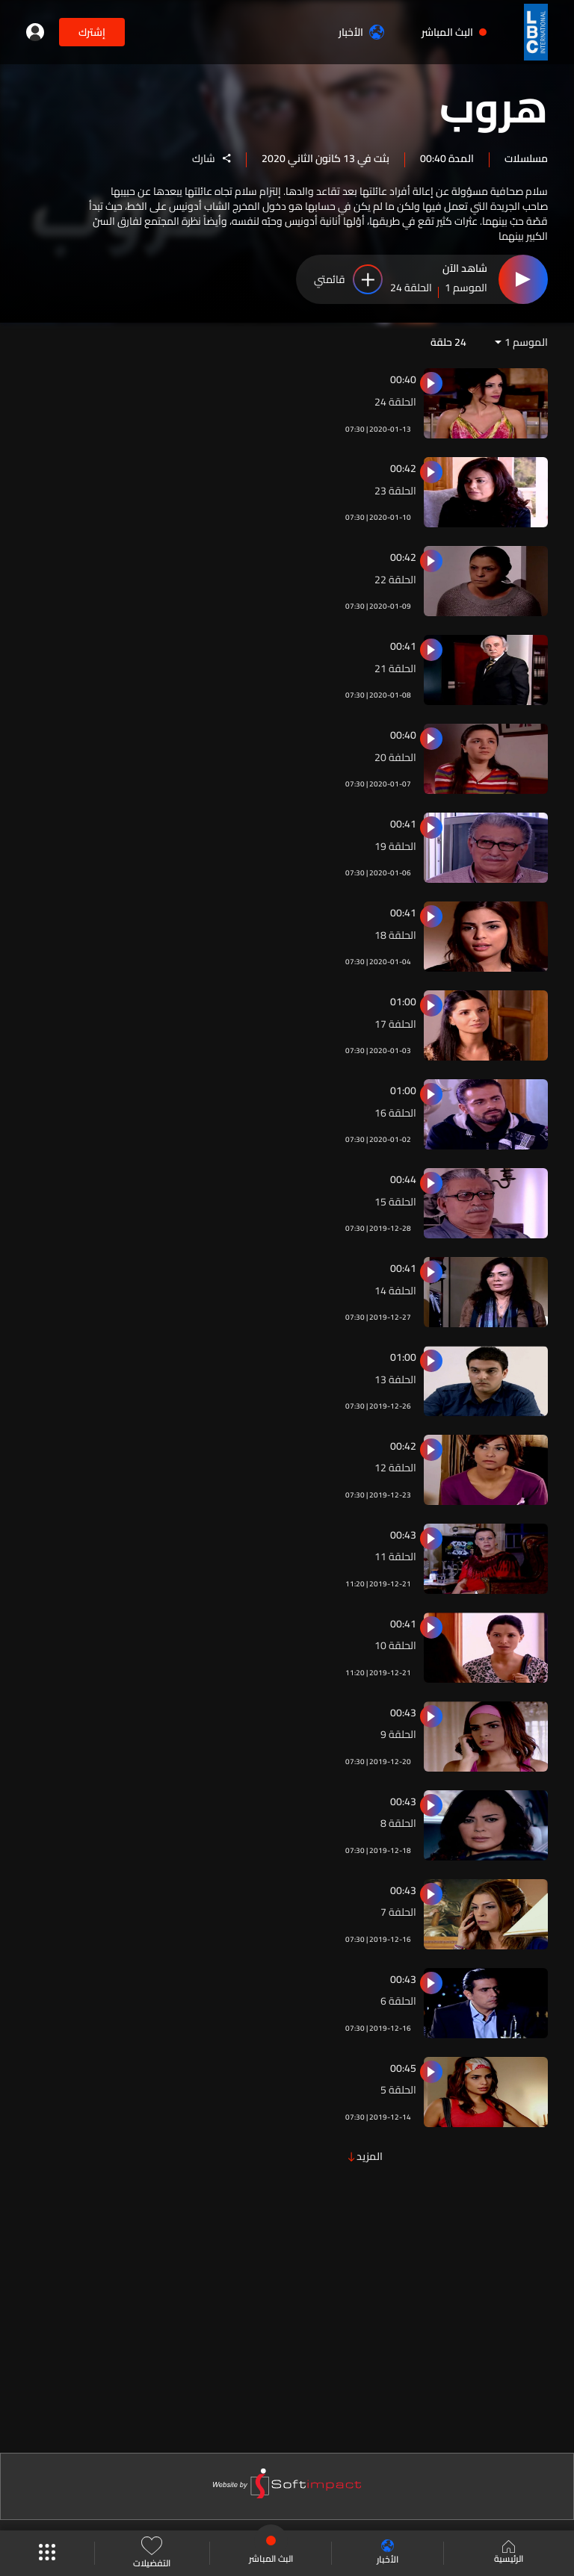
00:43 (403, 1535)
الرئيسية (508, 2553)
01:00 (403, 1001)
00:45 (403, 2068)
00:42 (403, 468)
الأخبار (361, 32)
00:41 (403, 646)
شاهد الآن (464, 269)
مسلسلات (526, 158)
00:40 (403, 379)
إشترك (91, 32)
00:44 (403, 1179)
